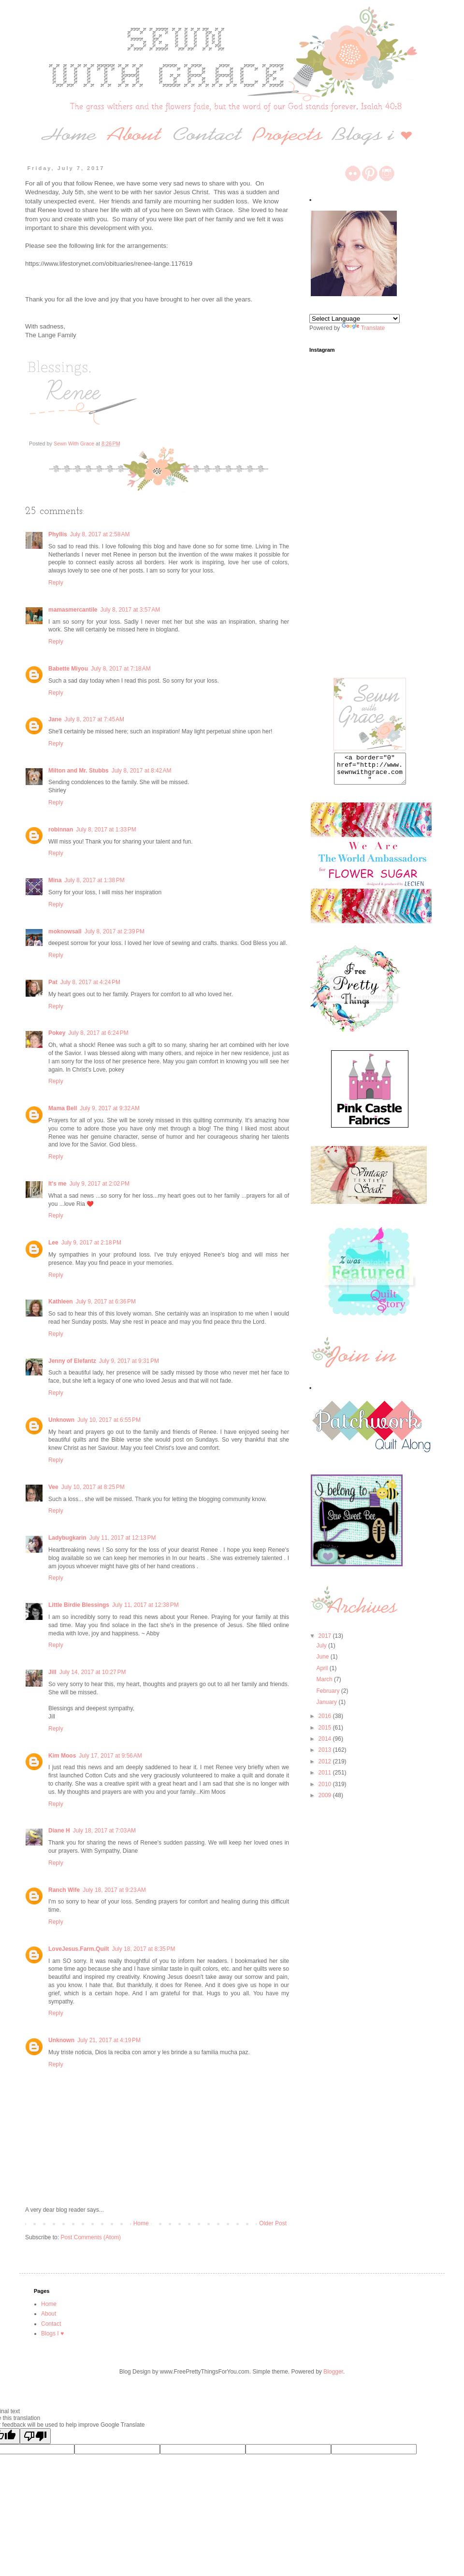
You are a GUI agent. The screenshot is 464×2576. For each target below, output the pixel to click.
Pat (53, 982)
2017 (326, 1641)
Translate (363, 328)
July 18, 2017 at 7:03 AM (104, 1830)
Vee (53, 1487)
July (322, 1651)
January (327, 1707)
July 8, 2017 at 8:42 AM (142, 770)
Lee (53, 1242)
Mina (54, 880)
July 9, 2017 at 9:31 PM (129, 1361)
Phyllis (57, 534)
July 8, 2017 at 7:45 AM (94, 719)
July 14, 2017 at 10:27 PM (92, 1672)
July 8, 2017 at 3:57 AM (130, 609)
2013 (326, 1755)
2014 (326, 1744)
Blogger (333, 2371)
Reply (55, 582)
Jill (52, 1672)
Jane (54, 719)
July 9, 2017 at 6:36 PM (106, 1301)
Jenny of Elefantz (72, 1361)
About (48, 2313)
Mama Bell (62, 1108)
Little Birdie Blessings (78, 1605)
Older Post (273, 2223)
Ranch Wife (64, 1890)
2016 (326, 1721)
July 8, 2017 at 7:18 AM (121, 668)
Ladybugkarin (67, 1537)
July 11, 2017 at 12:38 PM (145, 1605)
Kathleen (60, 1301)
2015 (326, 1733)
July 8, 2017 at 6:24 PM (98, 1033)
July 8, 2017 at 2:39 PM (115, 931)
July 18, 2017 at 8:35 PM (143, 1949)
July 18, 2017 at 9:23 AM (114, 1890)
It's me (57, 1183)
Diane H (59, 1830)
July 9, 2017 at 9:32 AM (110, 1108)
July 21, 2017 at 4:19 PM (109, 2040)
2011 (326, 1778)
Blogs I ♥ (52, 2333)
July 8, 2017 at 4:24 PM (90, 982)
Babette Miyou (68, 668)
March (325, 1685)
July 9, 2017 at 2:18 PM (91, 1242)
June (323, 1662)
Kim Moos (62, 1755)
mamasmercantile (72, 609)
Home (141, 2223)
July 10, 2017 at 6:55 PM (109, 1420)
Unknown (61, 1420)
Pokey (56, 1033)
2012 (326, 1767)
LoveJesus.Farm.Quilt (78, 1949)
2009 (326, 1801)
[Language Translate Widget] (354, 318)
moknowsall (65, 931)
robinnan (60, 829)
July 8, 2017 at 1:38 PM (94, 880)
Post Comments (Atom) (90, 2237)
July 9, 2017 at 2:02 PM (100, 1183)
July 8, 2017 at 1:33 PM (106, 829)
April (322, 1674)
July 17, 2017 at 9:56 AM (110, 1755)
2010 (326, 1790)
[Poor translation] (35, 2436)
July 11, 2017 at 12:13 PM (122, 1537)
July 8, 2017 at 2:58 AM (100, 534)
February (328, 1696)
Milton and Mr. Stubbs (78, 770)
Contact (51, 2323)
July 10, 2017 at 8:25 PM (93, 1487)
